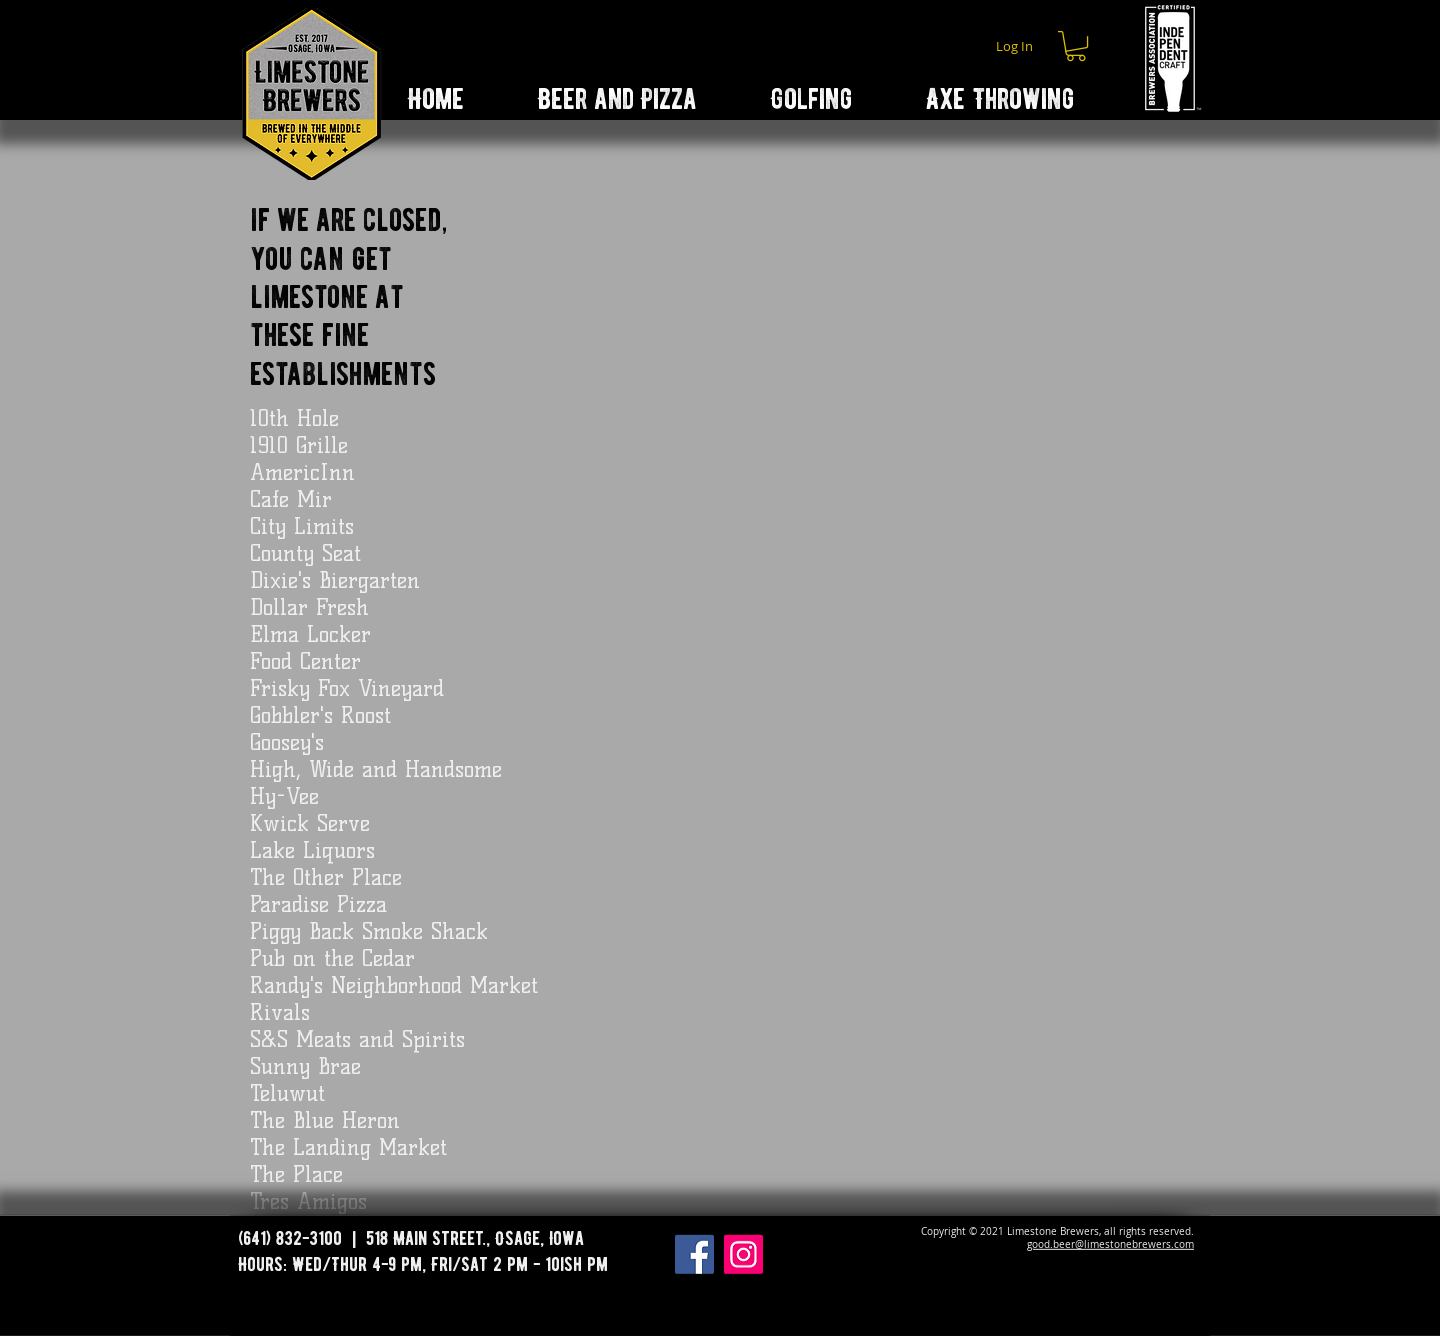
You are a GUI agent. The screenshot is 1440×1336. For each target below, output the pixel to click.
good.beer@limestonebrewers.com (1110, 1244)
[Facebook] (694, 1254)
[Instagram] (743, 1254)
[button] (1076, 46)
